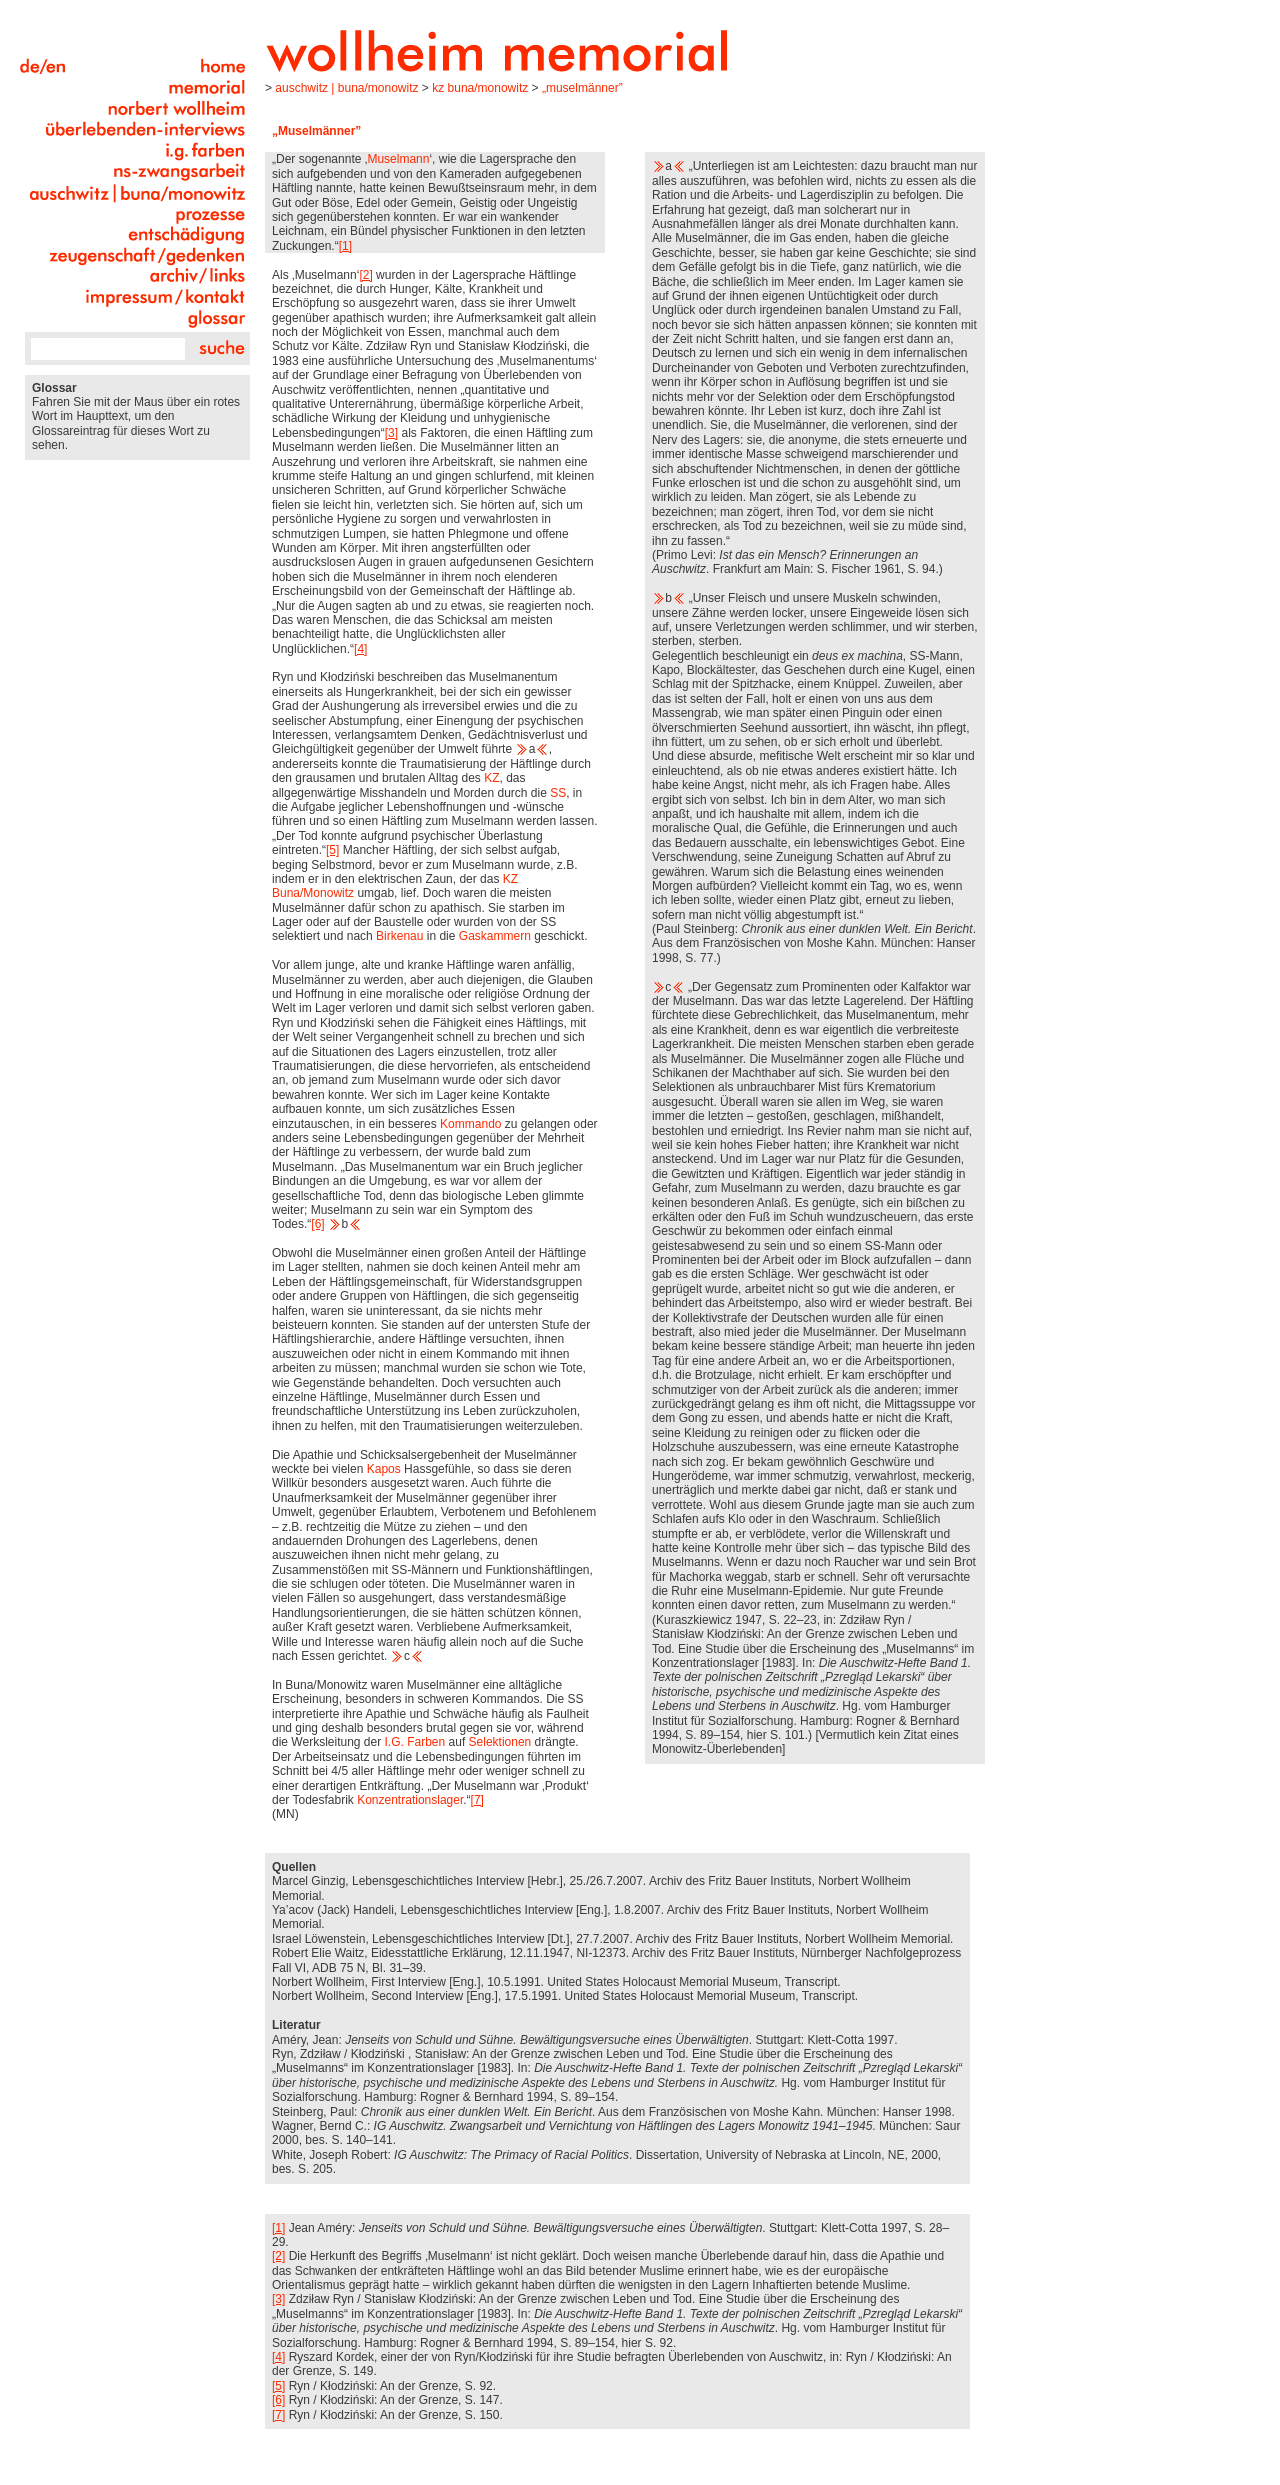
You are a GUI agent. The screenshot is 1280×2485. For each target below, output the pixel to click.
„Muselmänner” (582, 88)
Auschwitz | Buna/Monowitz (346, 88)
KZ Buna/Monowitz (480, 88)
